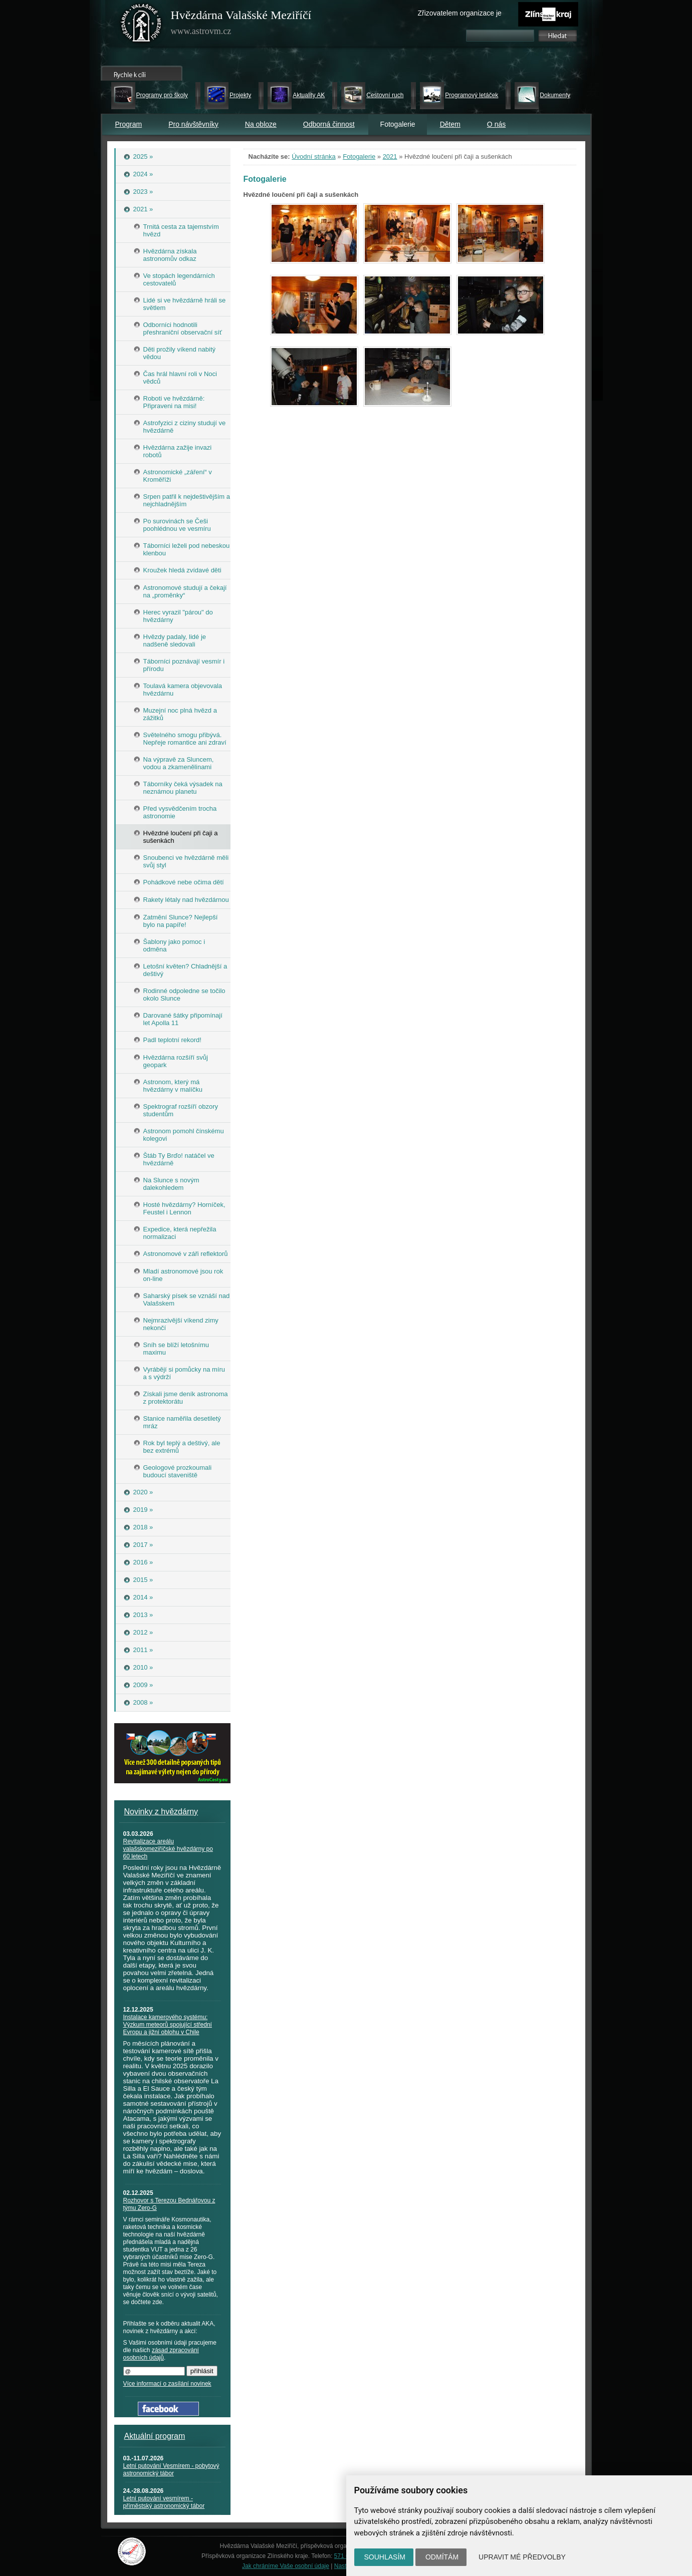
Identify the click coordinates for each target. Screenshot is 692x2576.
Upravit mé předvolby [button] (522, 2557)
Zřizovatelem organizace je (460, 13)
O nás (496, 124)
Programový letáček (471, 95)
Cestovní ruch (384, 95)
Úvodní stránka (313, 156)
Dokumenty (555, 95)
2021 (390, 156)
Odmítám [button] (441, 2557)
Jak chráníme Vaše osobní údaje (285, 2565)
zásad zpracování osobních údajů (161, 2354)
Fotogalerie (359, 156)
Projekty (240, 95)
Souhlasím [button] (384, 2557)
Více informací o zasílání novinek (167, 2383)
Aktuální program (154, 2436)
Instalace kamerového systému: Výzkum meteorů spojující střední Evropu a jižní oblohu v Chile (167, 2025)
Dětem (450, 124)
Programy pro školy (162, 95)
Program (128, 124)
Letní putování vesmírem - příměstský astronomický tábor (164, 2502)
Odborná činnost (329, 124)
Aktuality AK (309, 95)
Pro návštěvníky (193, 124)
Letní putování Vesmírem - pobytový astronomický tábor (171, 2469)
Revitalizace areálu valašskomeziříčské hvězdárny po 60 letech (168, 1849)
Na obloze (261, 124)
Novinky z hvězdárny (161, 1811)
